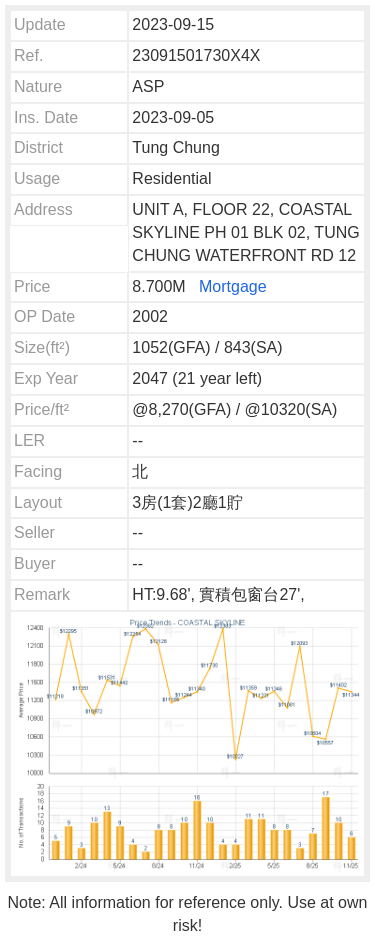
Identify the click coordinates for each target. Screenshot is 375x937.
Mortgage (233, 286)
